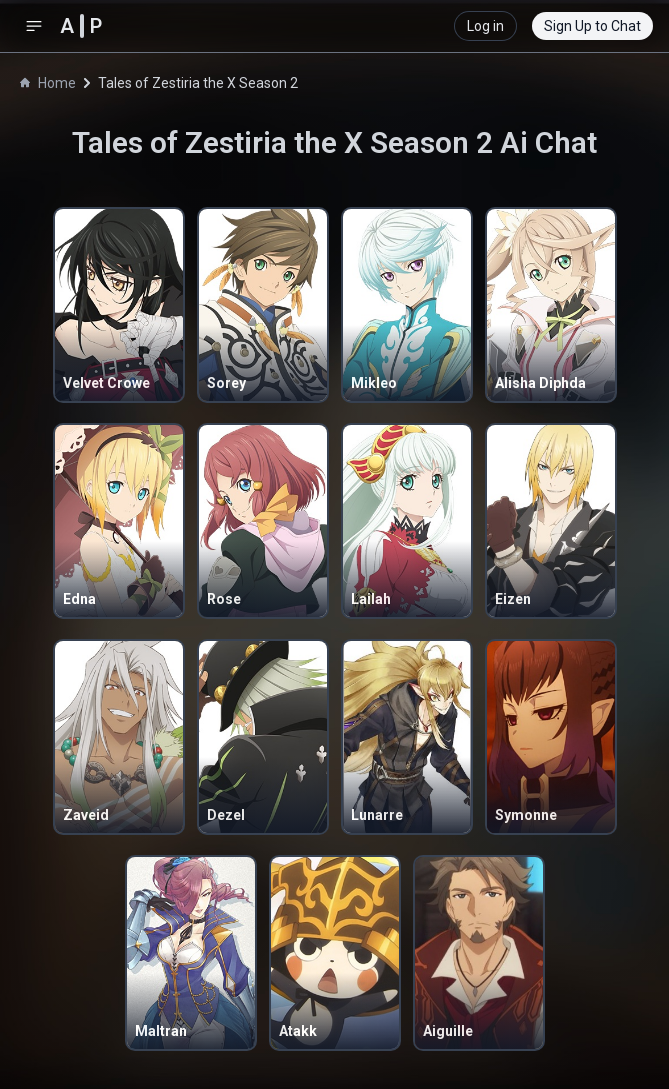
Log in (485, 26)
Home (48, 83)
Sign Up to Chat (592, 26)
